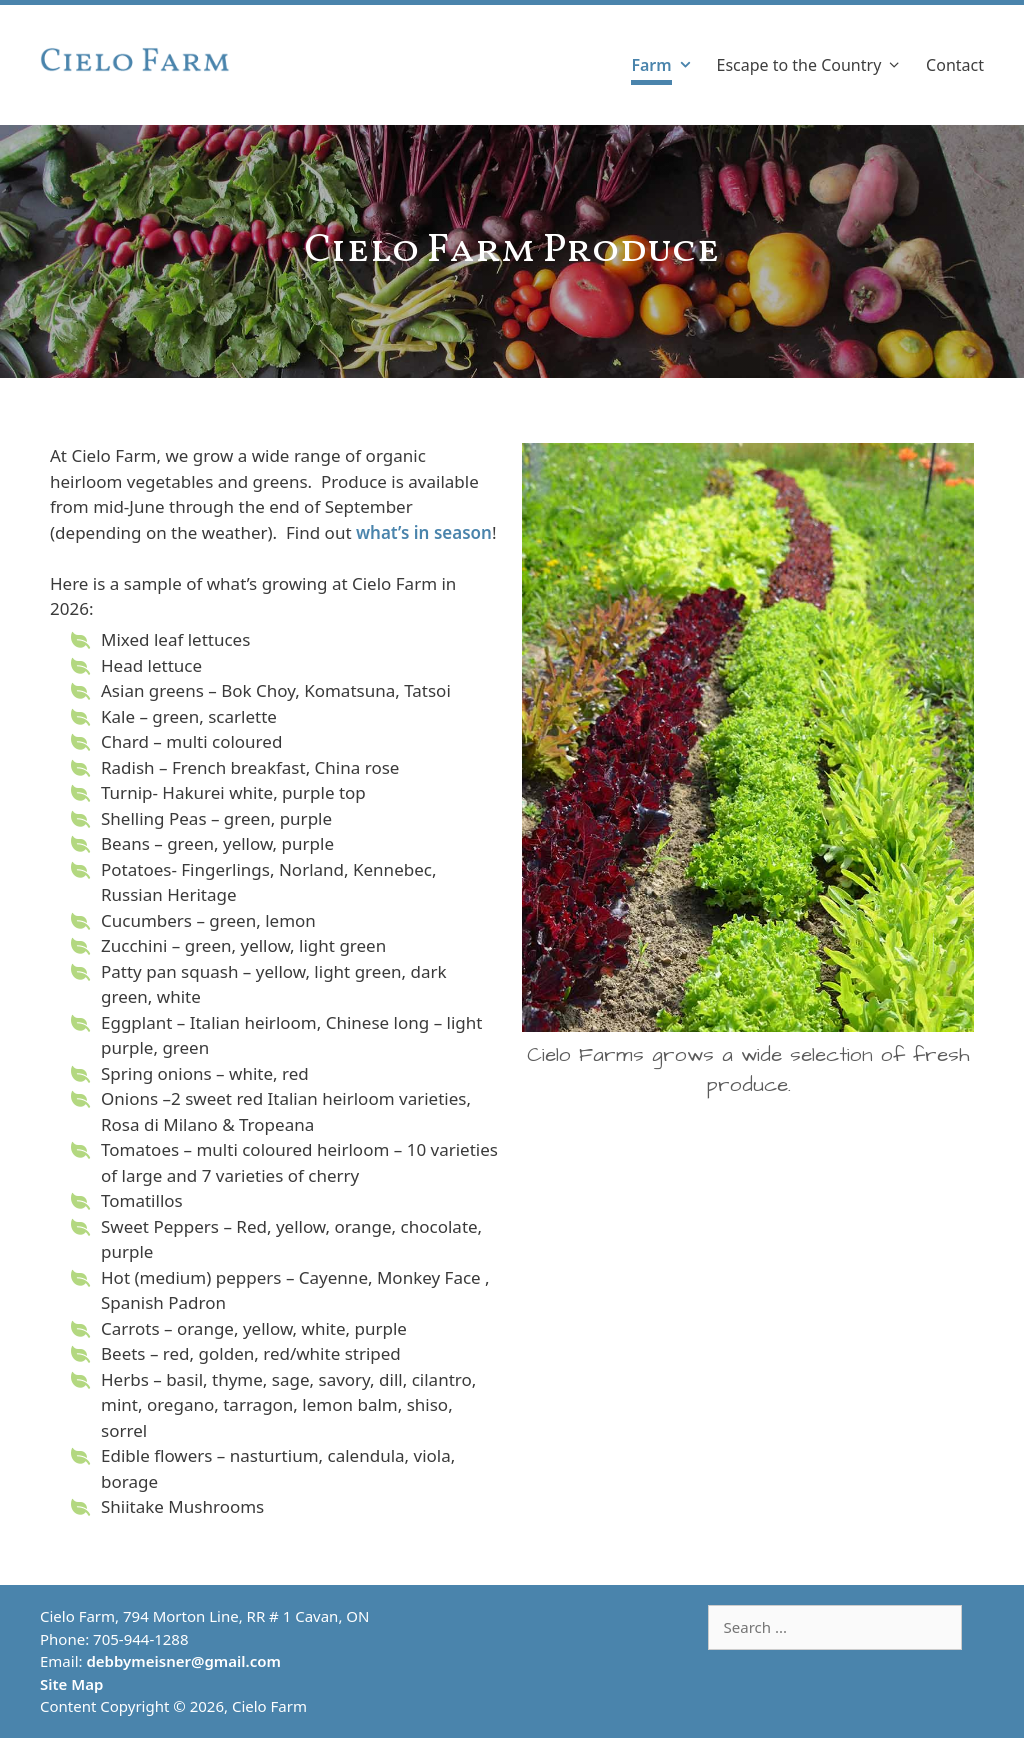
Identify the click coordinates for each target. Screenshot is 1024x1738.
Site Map (71, 1684)
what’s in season (424, 532)
